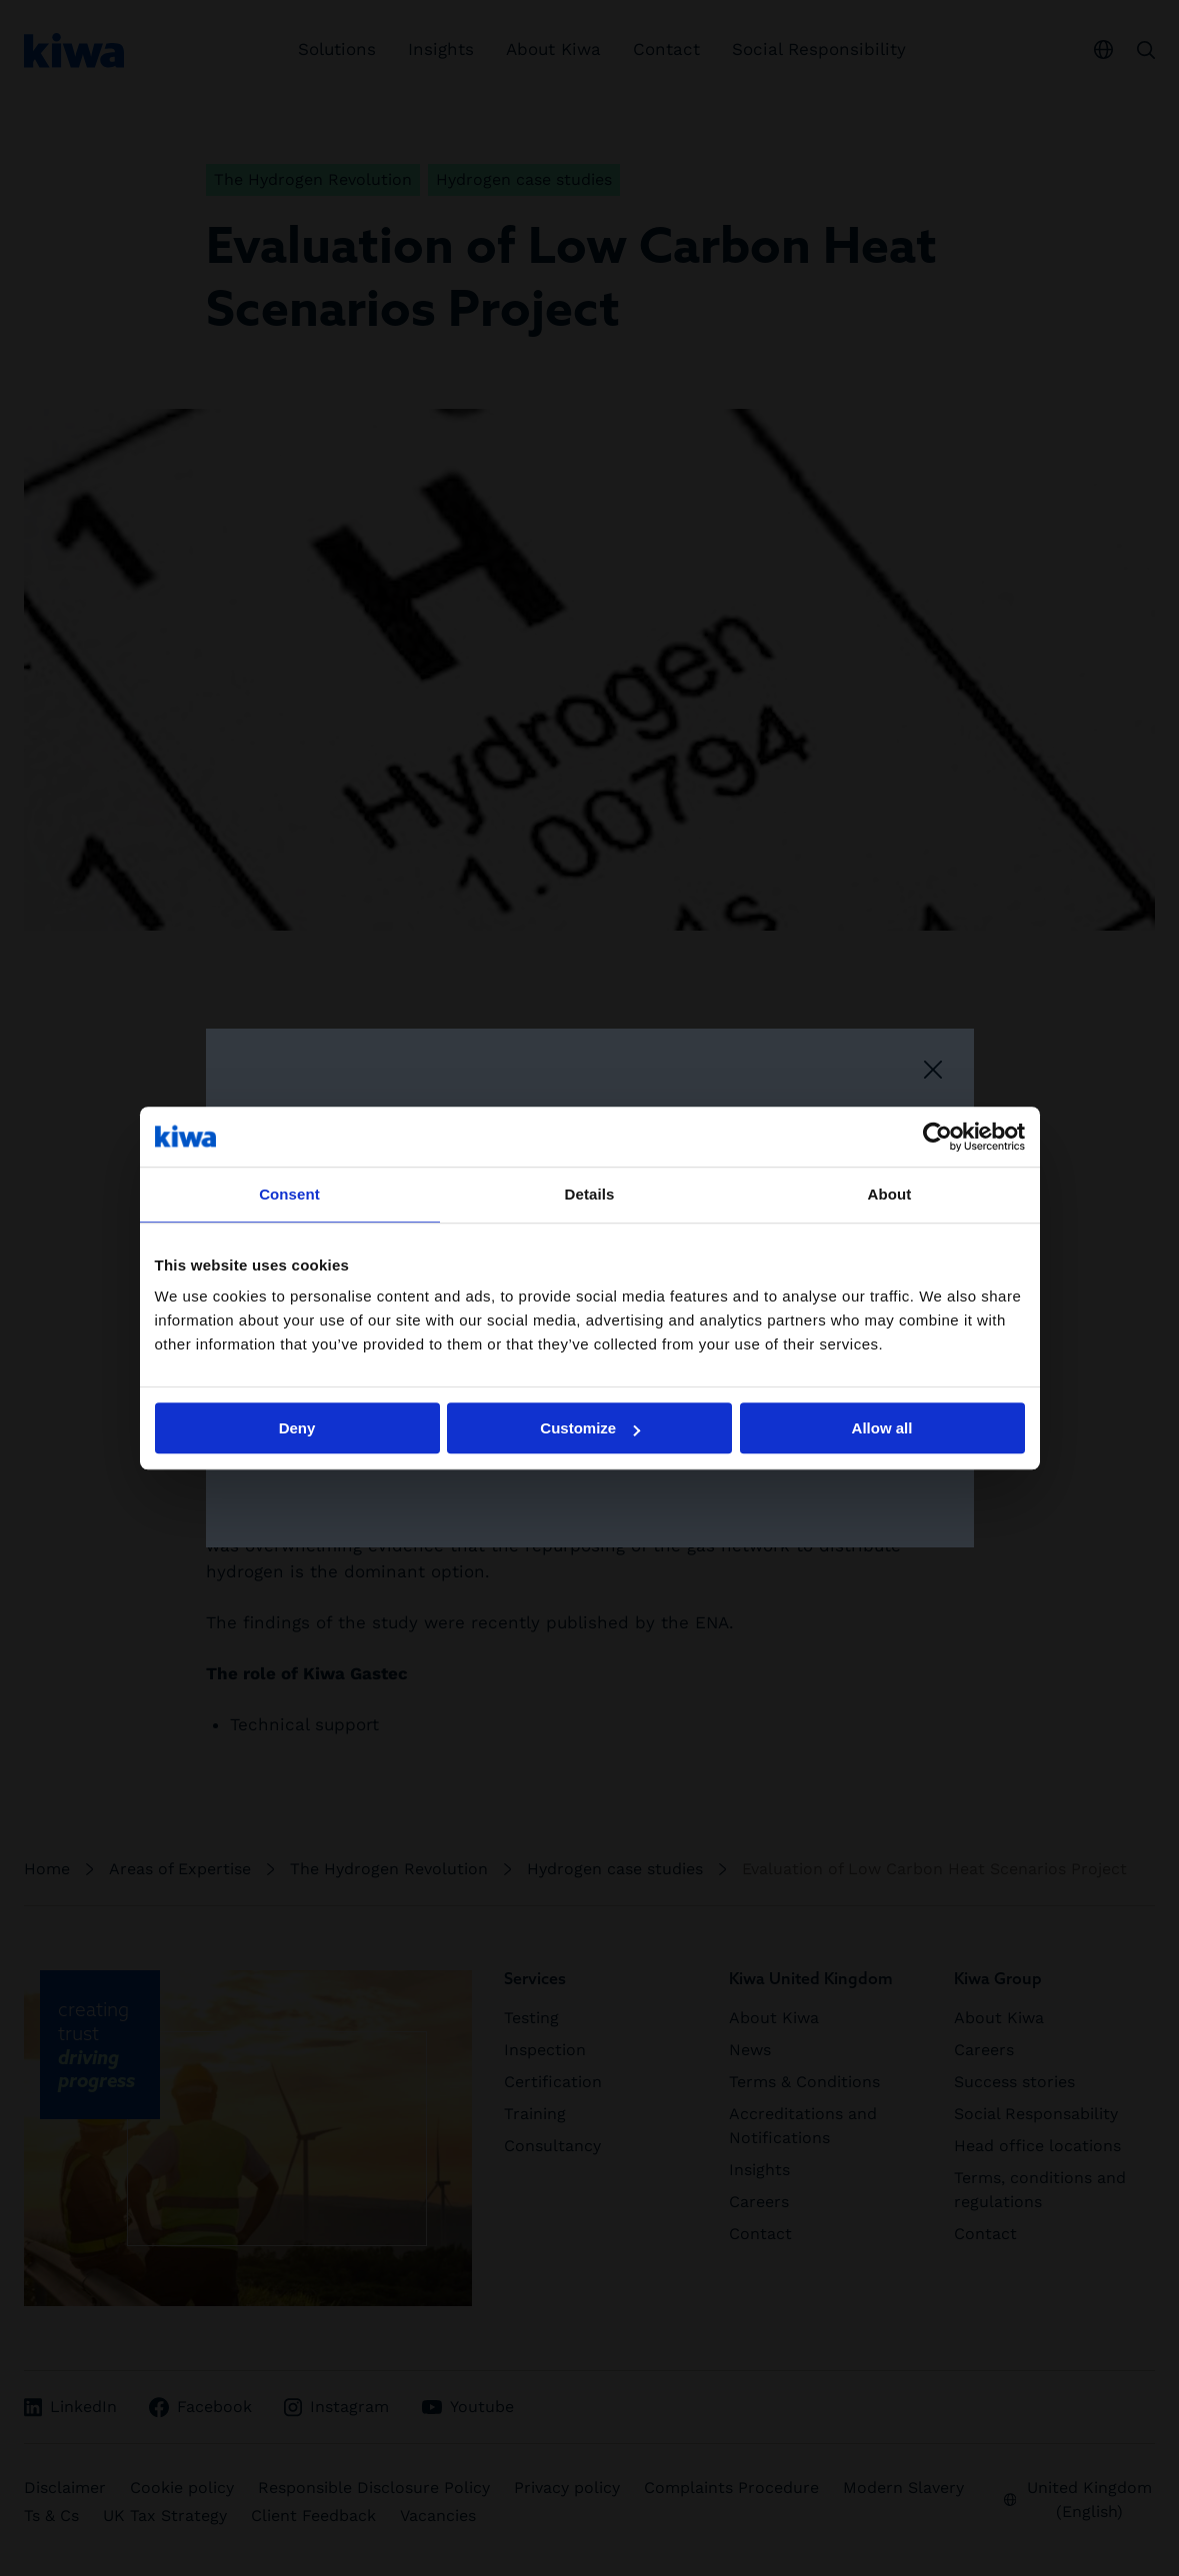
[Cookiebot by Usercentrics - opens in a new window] (937, 1137)
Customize (590, 1427)
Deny (297, 1427)
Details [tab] (590, 1194)
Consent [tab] (289, 1194)
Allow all (882, 1427)
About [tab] (890, 1194)
